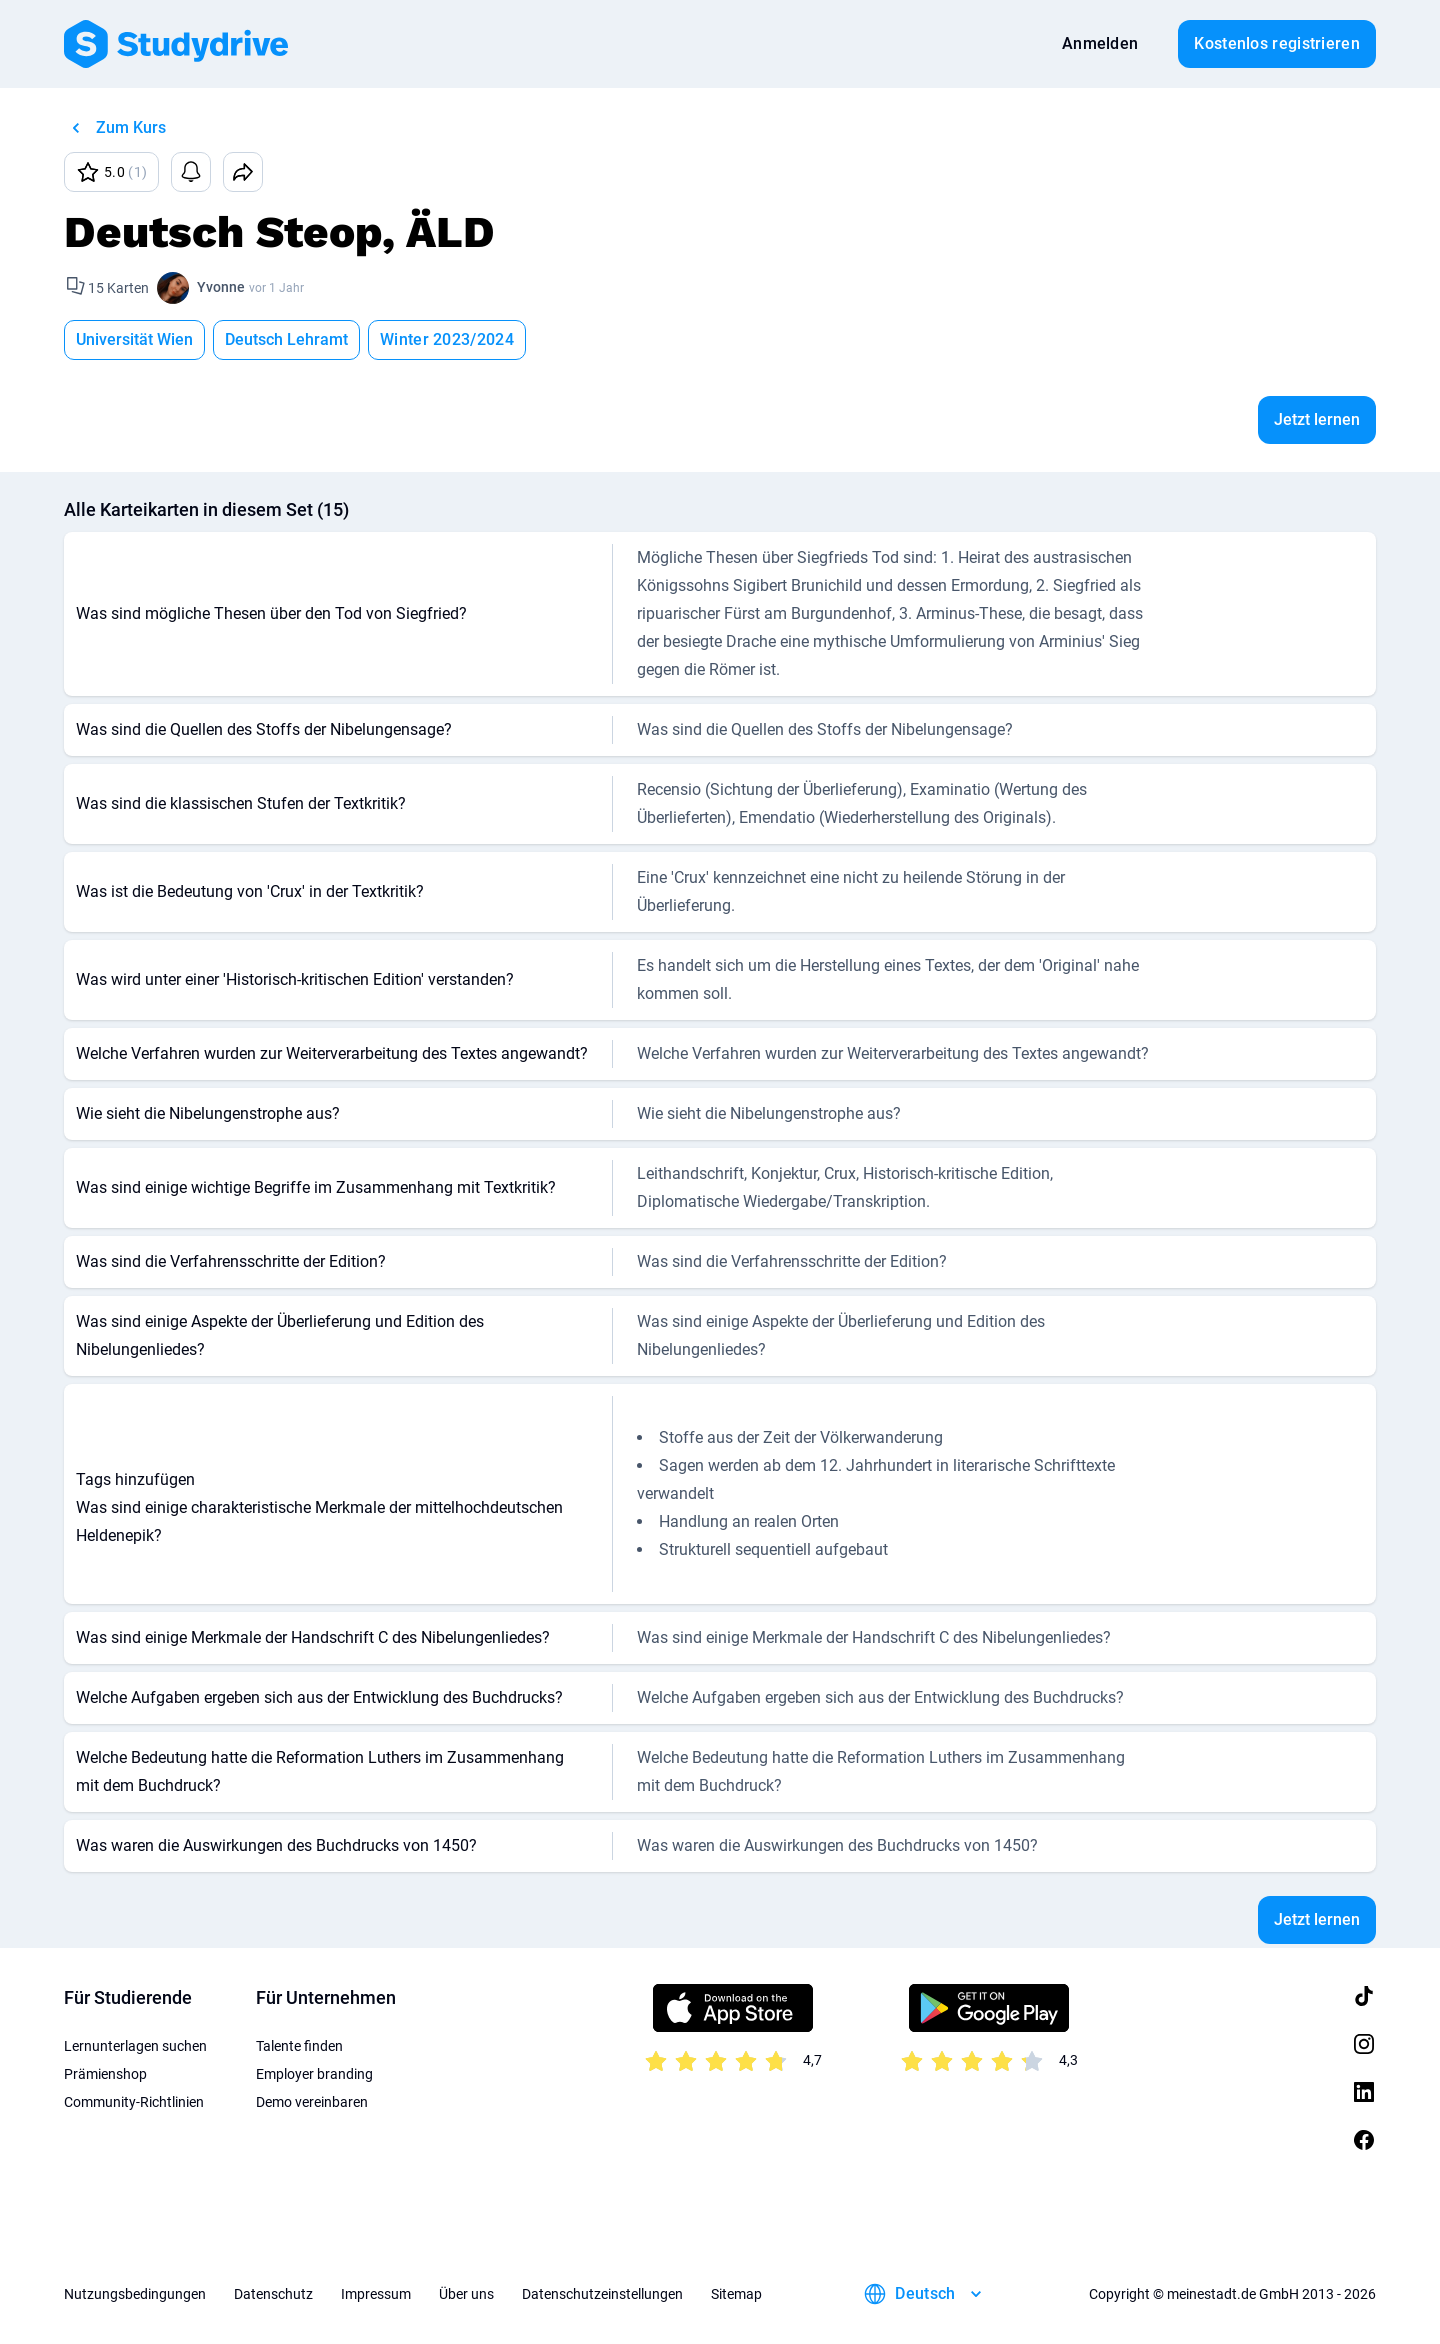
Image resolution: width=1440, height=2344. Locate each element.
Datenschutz (273, 2294)
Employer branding (314, 2074)
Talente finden (299, 2046)
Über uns (466, 2294)
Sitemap (736, 2294)
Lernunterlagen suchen (135, 2046)
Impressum (376, 2294)
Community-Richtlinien (134, 2102)
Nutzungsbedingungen (135, 2294)
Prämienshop (105, 2074)
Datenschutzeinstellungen (602, 2294)
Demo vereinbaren (312, 2102)
